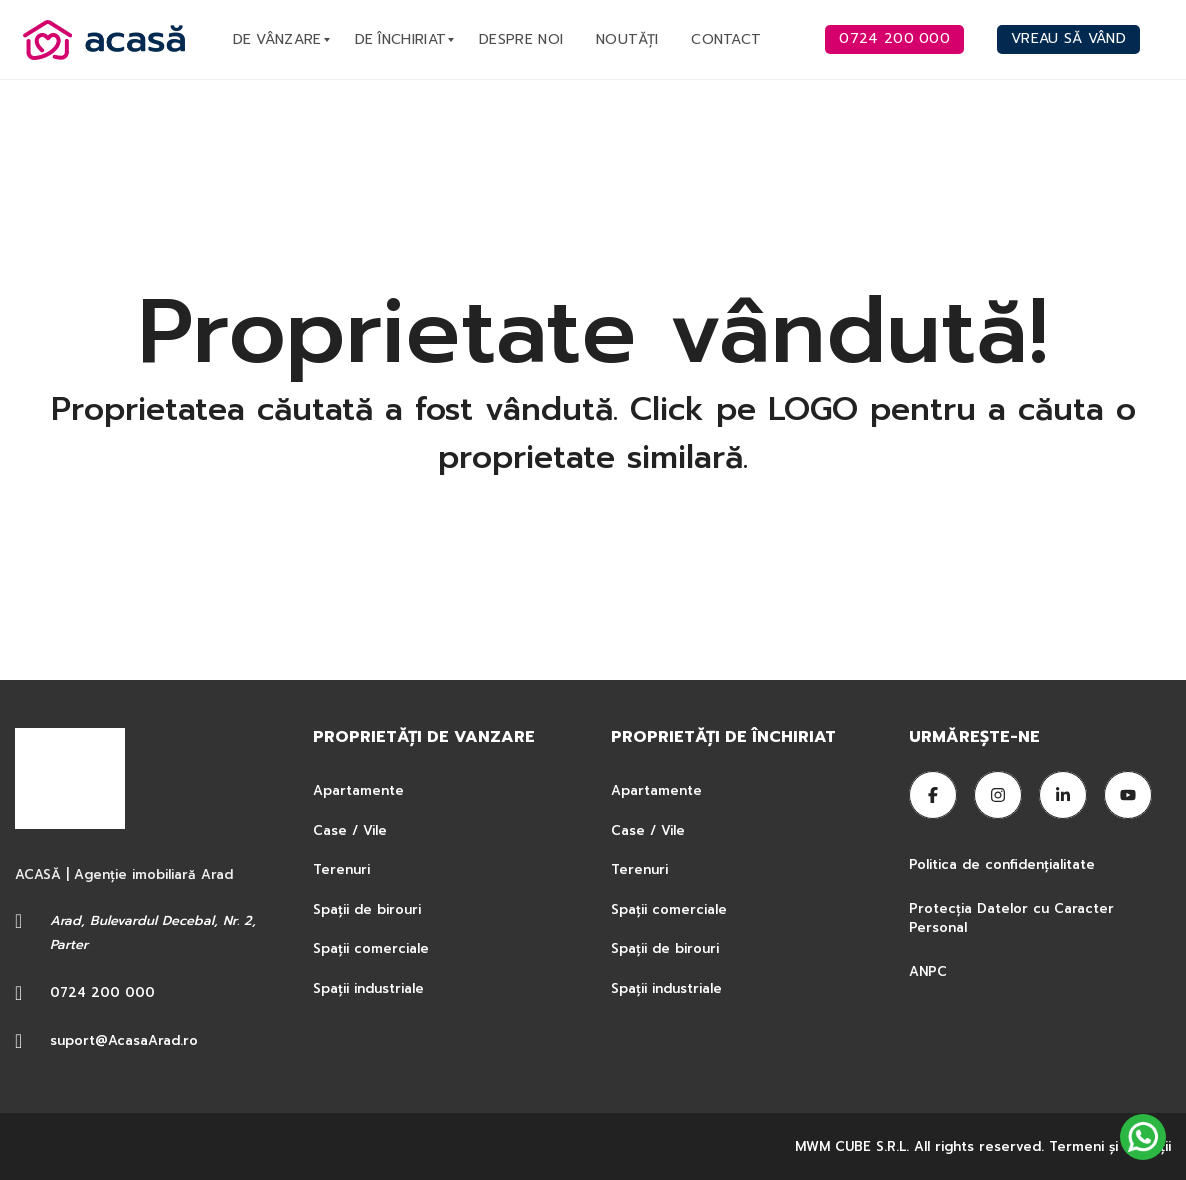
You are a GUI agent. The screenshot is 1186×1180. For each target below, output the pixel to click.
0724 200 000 (102, 992)
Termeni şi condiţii (1110, 1146)
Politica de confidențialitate (1004, 864)
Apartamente (358, 790)
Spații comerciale (371, 948)
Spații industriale (368, 988)
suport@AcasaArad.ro (124, 1040)
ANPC (928, 971)
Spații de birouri (367, 909)
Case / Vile (350, 830)
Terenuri (341, 869)
